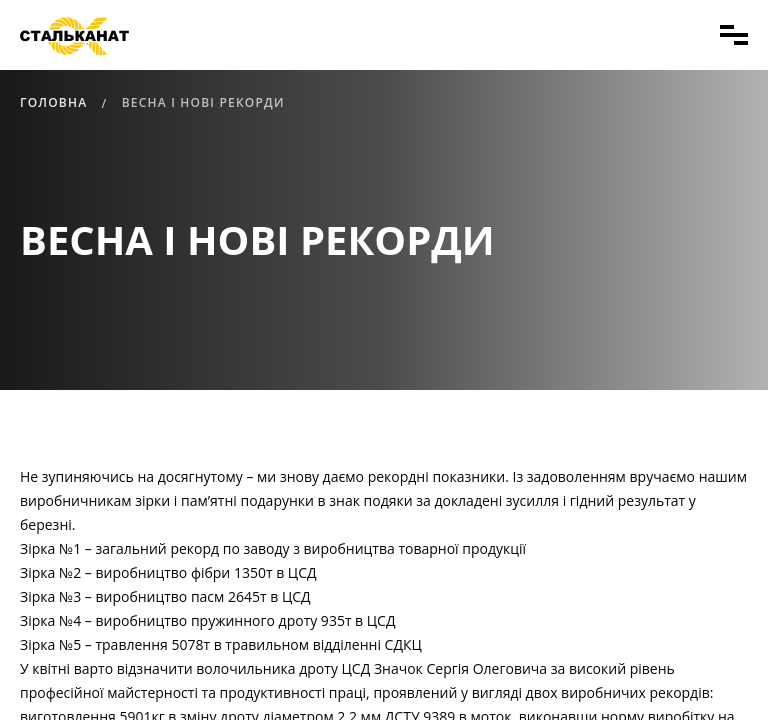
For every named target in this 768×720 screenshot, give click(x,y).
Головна (53, 102)
